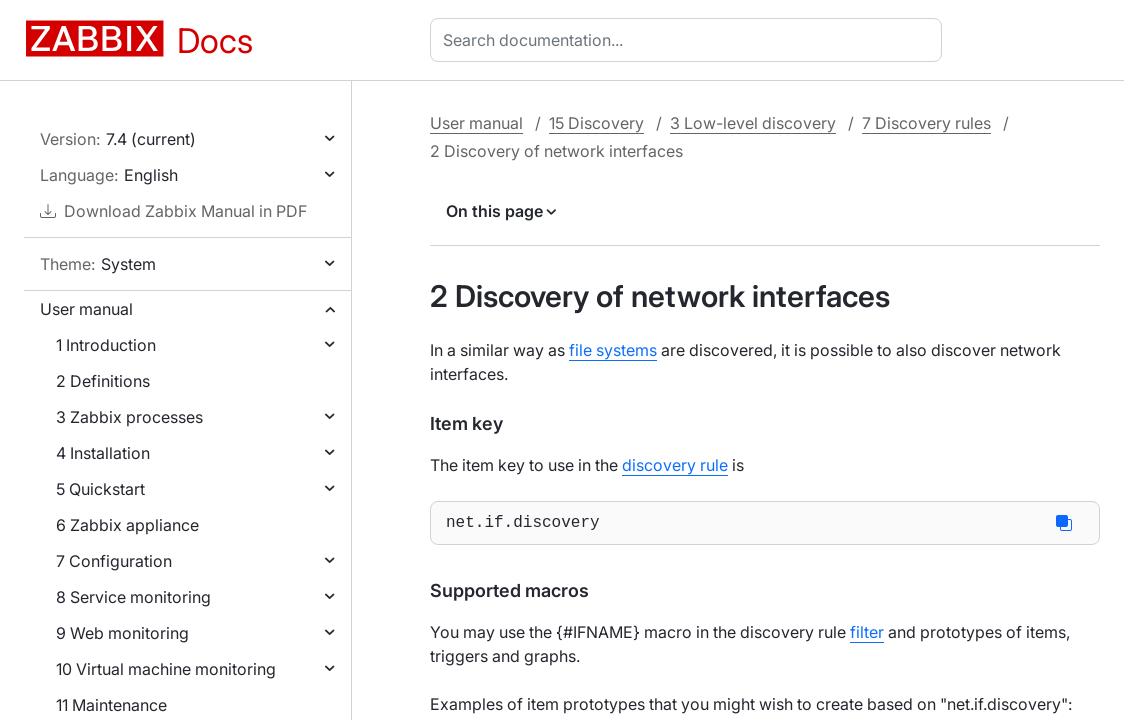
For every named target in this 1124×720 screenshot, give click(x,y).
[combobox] (690, 40)
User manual (86, 309)
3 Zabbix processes (129, 417)
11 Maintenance (111, 705)
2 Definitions (103, 381)
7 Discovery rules (926, 123)
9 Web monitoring (122, 633)
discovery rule (675, 465)
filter (867, 636)
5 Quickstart (100, 489)
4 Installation (103, 453)
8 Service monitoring (133, 597)
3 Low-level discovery (753, 123)
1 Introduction (106, 345)
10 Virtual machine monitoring (166, 669)
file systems (613, 350)
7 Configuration (114, 561)
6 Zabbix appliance (127, 525)
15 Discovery (596, 123)
